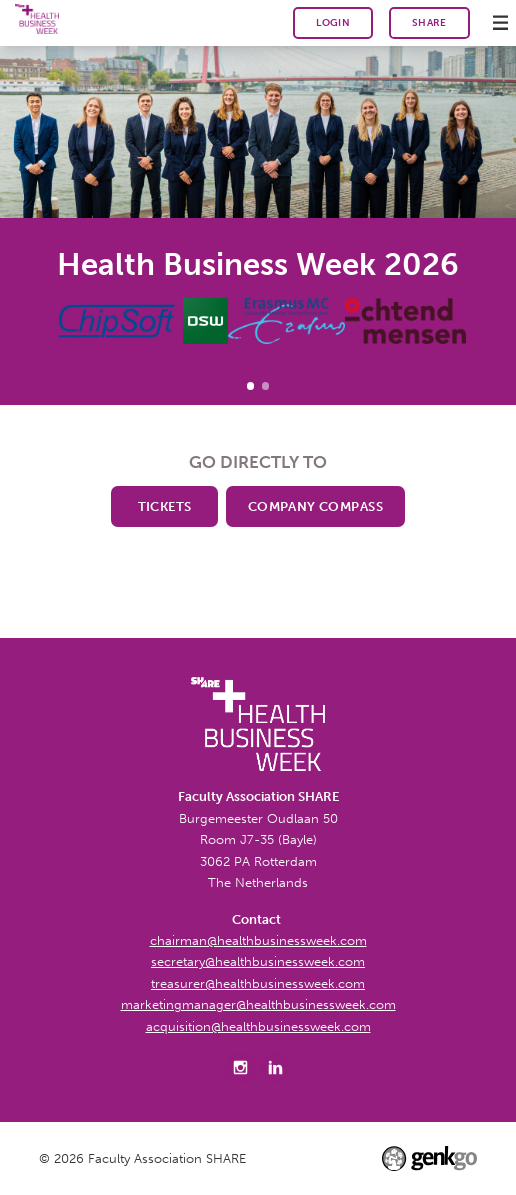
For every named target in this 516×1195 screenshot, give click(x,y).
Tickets (165, 506)
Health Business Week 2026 (251, 386)
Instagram (241, 1067)
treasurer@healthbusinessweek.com (258, 983)
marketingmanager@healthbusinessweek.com (258, 1004)
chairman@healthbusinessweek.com (258, 940)
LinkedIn (275, 1067)
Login (333, 23)
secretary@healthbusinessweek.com (258, 961)
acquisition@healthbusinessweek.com (258, 1026)
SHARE (429, 22)
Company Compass (315, 506)
